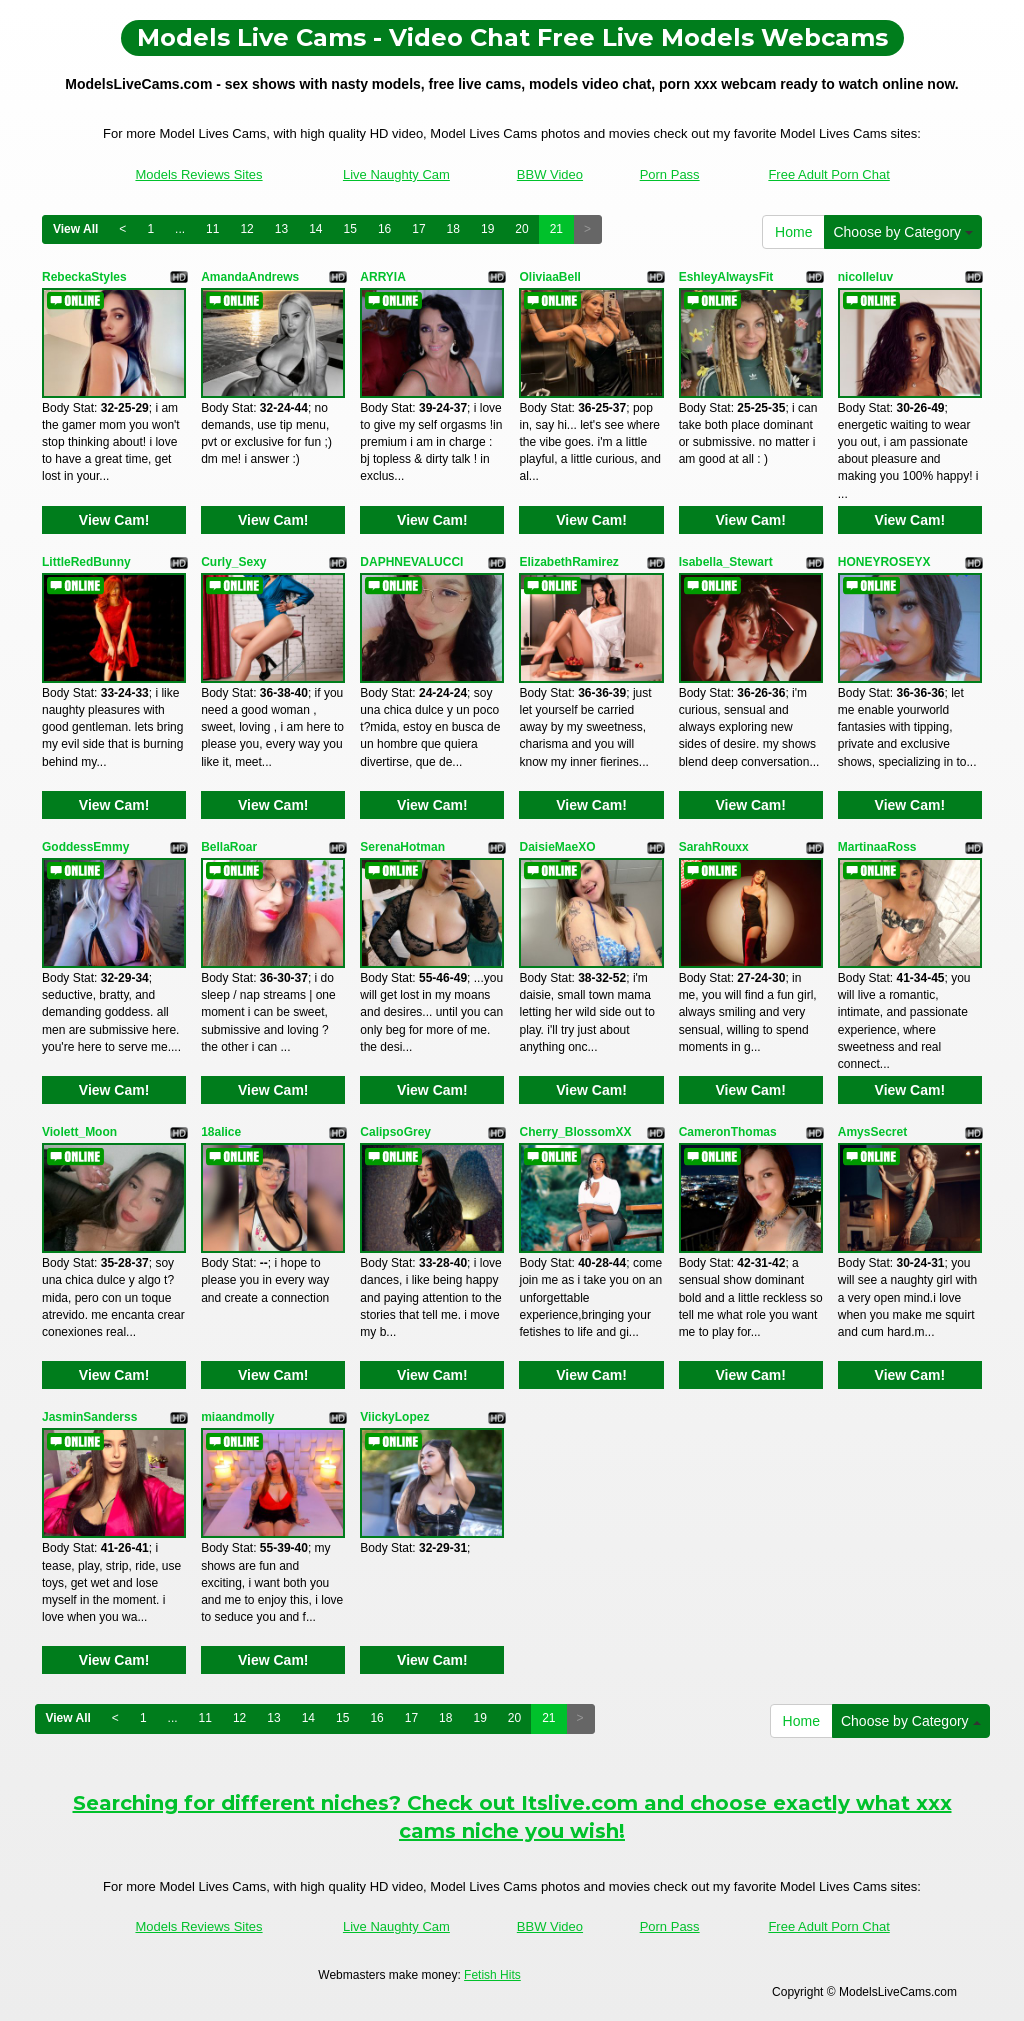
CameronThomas (728, 1132)
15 (350, 229)
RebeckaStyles (84, 277)
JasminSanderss (89, 1417)
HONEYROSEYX (884, 562)
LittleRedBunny (86, 562)
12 (246, 229)
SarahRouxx (714, 847)
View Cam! (114, 520)
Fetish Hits (492, 1975)
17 (418, 229)
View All (75, 229)
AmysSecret (872, 1132)
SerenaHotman (402, 847)
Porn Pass (670, 174)
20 (521, 229)
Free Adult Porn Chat (828, 174)
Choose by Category (903, 232)
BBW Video (550, 174)
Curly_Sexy (233, 562)
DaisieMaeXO (557, 847)
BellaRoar (229, 847)
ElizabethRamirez (568, 562)
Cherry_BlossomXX (575, 1132)
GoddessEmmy (85, 847)
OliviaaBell (549, 277)
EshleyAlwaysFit (726, 277)
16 (384, 229)
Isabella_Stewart (726, 562)
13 (281, 229)
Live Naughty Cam (396, 174)
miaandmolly (237, 1417)
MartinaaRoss (877, 847)
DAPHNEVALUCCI (411, 562)
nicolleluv (865, 277)
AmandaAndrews (250, 277)
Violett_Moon (79, 1132)
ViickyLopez (394, 1417)
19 (487, 229)
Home (793, 232)
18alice (221, 1132)
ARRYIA (383, 277)
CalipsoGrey (395, 1132)
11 (212, 229)
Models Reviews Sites (198, 174)
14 (315, 229)
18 (453, 229)
